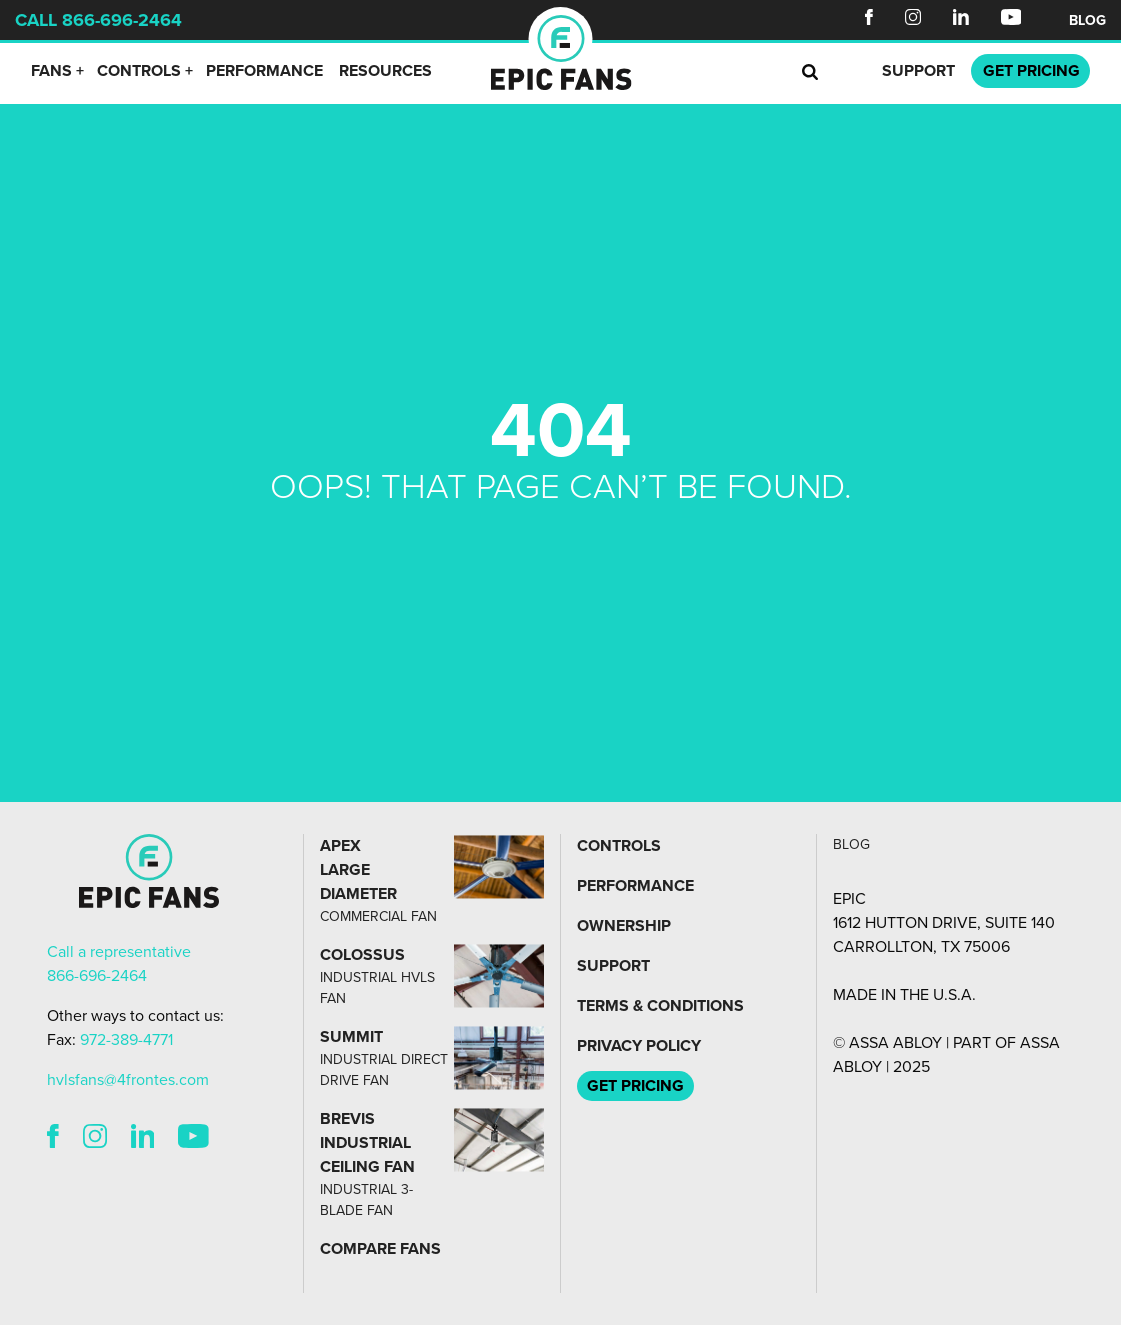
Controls (139, 71)
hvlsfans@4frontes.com (128, 1080)
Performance (264, 71)
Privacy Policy (639, 1046)
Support (918, 71)
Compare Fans (380, 1249)
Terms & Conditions (660, 1006)
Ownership (624, 926)
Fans (51, 71)
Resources (385, 71)
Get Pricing (635, 1086)
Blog (1087, 20)
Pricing (1031, 71)
